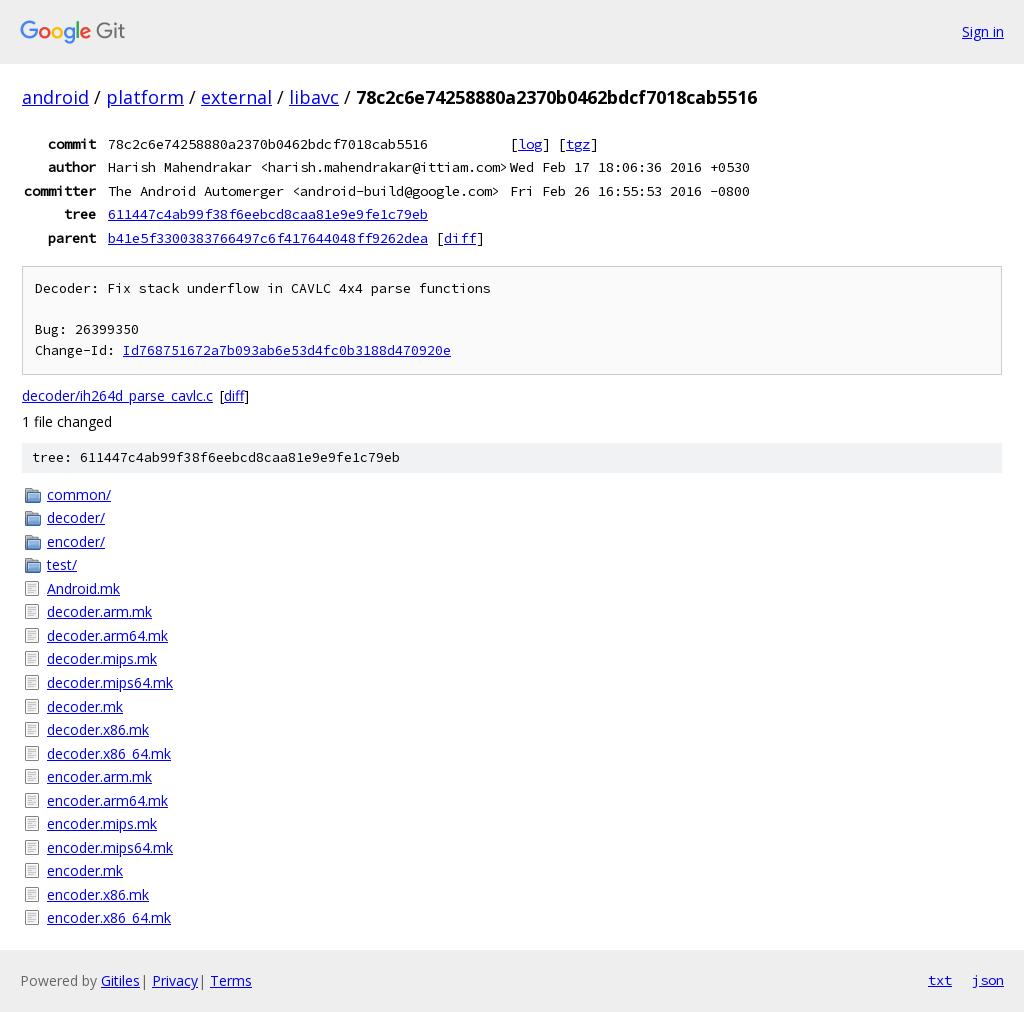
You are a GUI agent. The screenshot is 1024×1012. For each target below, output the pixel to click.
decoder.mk (85, 706)
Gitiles (120, 980)
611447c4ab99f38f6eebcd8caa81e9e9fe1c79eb (268, 214)
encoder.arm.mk (99, 776)
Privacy (175, 980)
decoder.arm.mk (99, 611)
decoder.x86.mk (98, 729)
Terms (231, 980)
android (55, 97)
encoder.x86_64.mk (109, 917)
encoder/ (76, 541)
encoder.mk (85, 870)
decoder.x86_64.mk (109, 753)
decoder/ (76, 517)
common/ (79, 494)
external (236, 97)
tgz (578, 144)
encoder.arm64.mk (107, 800)
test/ (62, 564)
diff (460, 238)
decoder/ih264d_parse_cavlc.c (117, 395)
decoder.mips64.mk (110, 682)
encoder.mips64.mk (110, 847)
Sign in (983, 31)
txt (940, 980)
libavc (314, 97)
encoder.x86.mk (98, 894)
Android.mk (83, 588)
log (530, 144)
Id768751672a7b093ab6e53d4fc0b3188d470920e (287, 350)
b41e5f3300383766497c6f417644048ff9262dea (268, 238)
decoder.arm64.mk (107, 635)
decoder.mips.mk (102, 658)
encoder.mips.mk (102, 823)
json (988, 980)
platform (145, 97)
